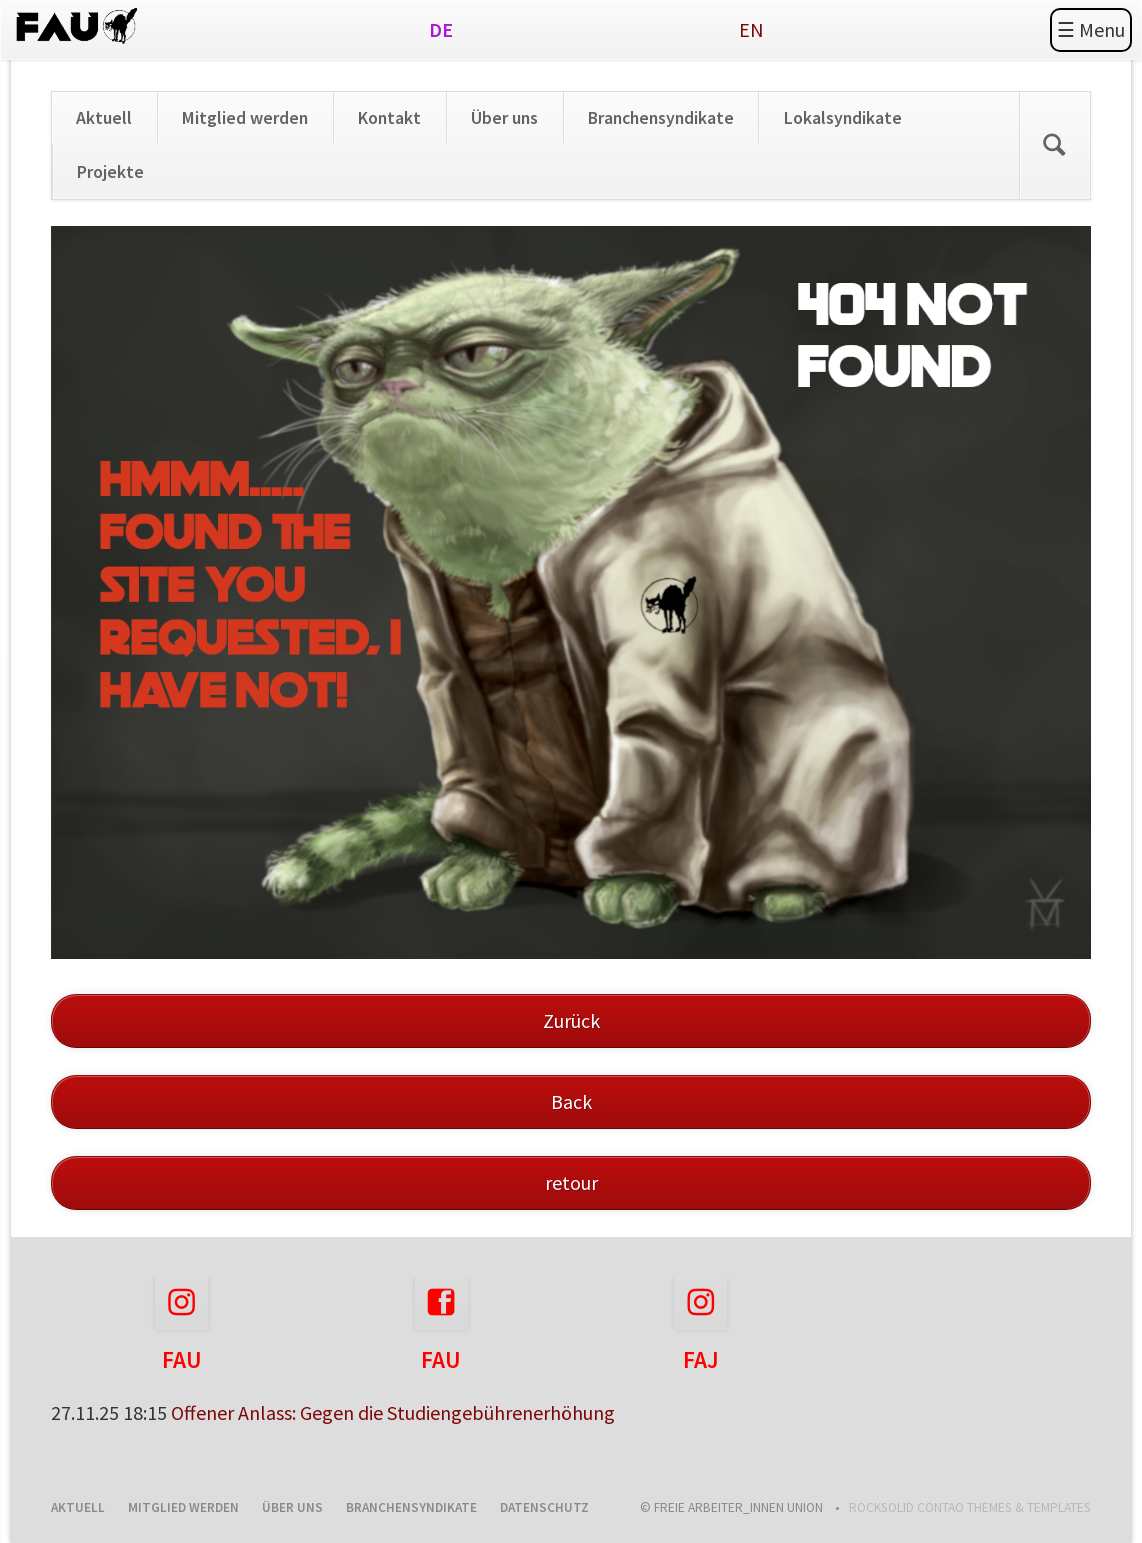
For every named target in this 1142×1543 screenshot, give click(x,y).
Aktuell (104, 118)
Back (571, 1101)
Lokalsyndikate (843, 118)
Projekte (110, 172)
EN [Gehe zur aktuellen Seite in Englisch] (751, 29)
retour (571, 1182)
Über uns (504, 118)
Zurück (571, 1020)
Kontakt (389, 118)
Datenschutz (544, 1507)
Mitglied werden (245, 118)
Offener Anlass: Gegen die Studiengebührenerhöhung (393, 1412)
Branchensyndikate (661, 118)
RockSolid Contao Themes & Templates (970, 1507)
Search (1054, 145)
